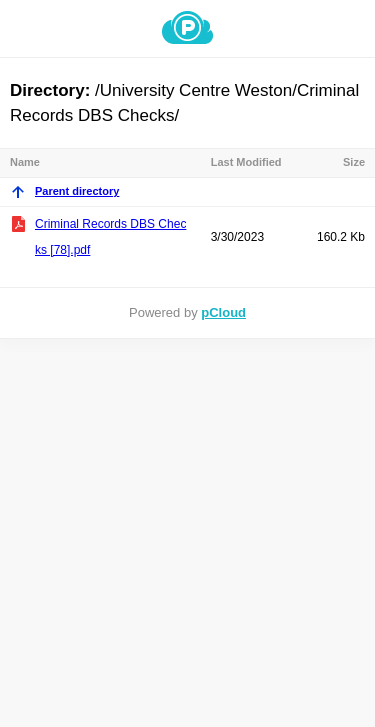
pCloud (223, 312)
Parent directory (64, 191)
